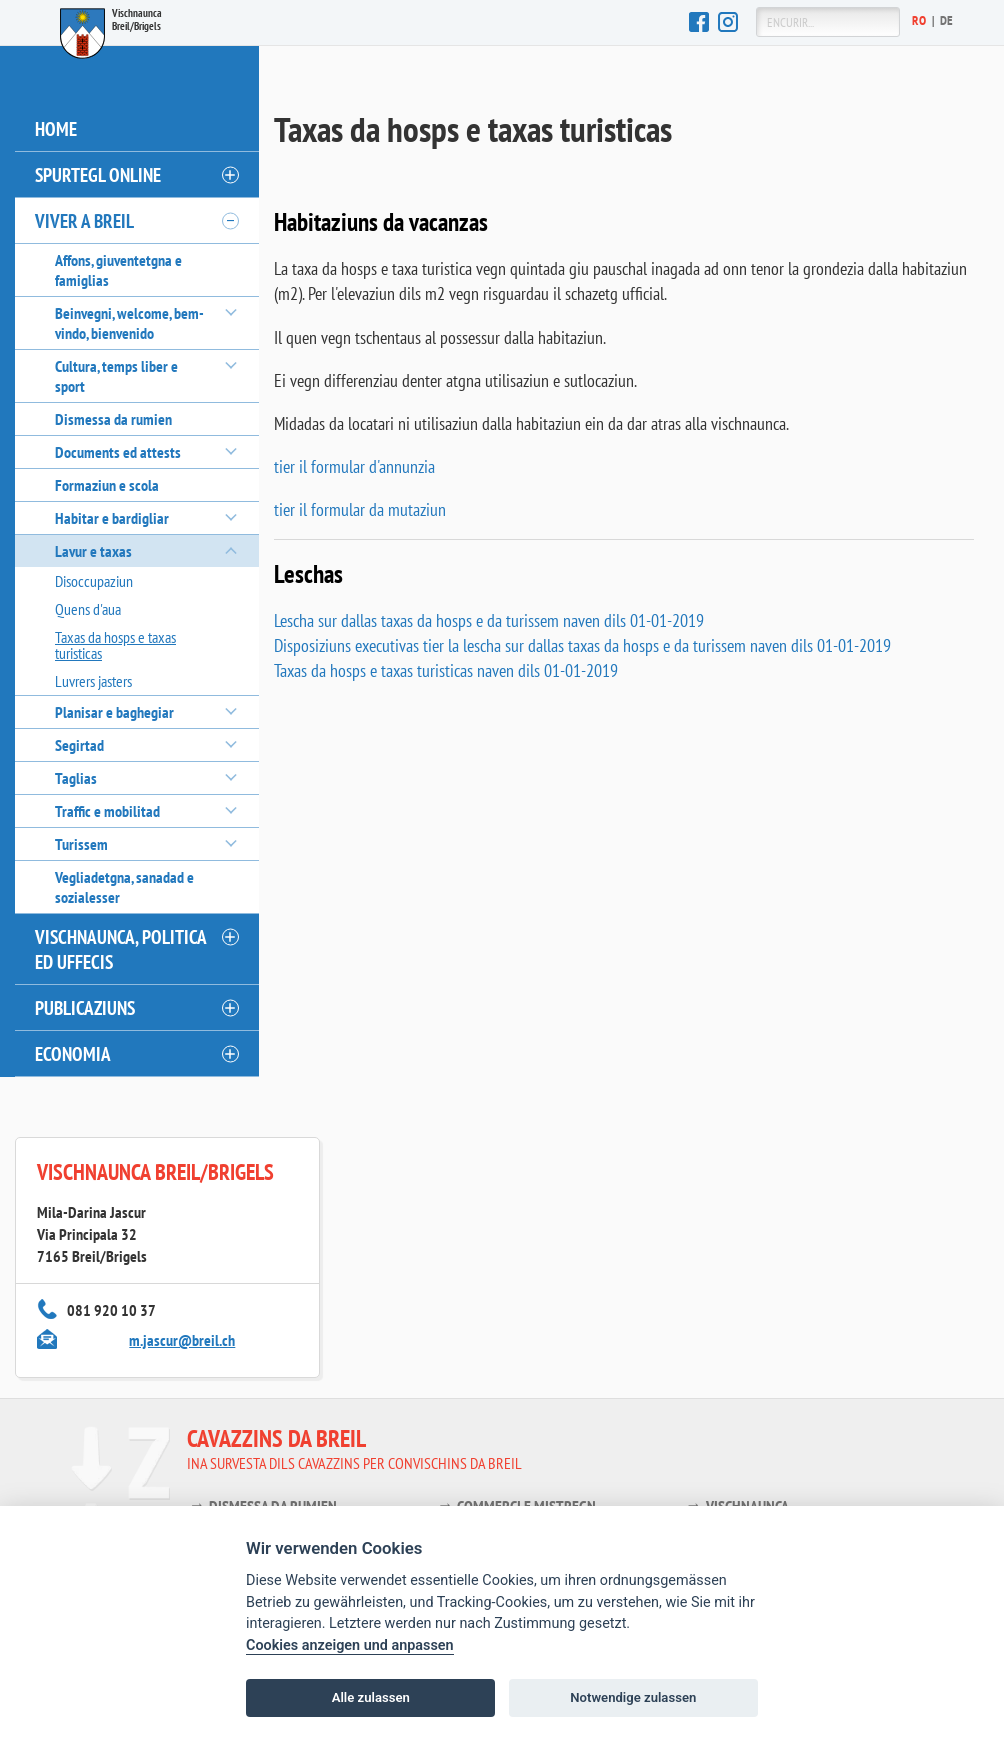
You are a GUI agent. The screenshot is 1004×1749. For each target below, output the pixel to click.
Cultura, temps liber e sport (116, 376)
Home (56, 128)
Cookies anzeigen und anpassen (350, 1645)
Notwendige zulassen (633, 1697)
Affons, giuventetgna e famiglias (118, 270)
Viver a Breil (84, 220)
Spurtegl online (98, 174)
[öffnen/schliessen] (229, 175)
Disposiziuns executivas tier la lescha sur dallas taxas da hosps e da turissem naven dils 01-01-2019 (582, 645)
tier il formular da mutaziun (360, 509)
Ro (919, 20)
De (947, 20)
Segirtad (79, 745)
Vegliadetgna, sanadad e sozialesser (124, 887)
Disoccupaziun (94, 581)
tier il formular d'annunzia (354, 466)
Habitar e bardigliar (112, 518)
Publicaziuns (85, 1007)
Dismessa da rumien (113, 419)
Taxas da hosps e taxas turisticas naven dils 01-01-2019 (446, 670)
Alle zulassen (371, 1697)
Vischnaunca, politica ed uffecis (121, 949)
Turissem (81, 844)
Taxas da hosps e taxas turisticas (115, 645)
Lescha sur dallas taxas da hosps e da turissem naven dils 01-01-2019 (489, 620)
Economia (73, 1053)
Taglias (76, 778)
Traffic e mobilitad (107, 811)
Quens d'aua (88, 609)
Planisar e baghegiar (114, 712)
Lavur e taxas (93, 551)
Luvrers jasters (93, 681)
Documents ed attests (118, 452)
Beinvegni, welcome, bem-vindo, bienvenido (129, 323)
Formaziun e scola (107, 485)
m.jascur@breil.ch (182, 1340)
